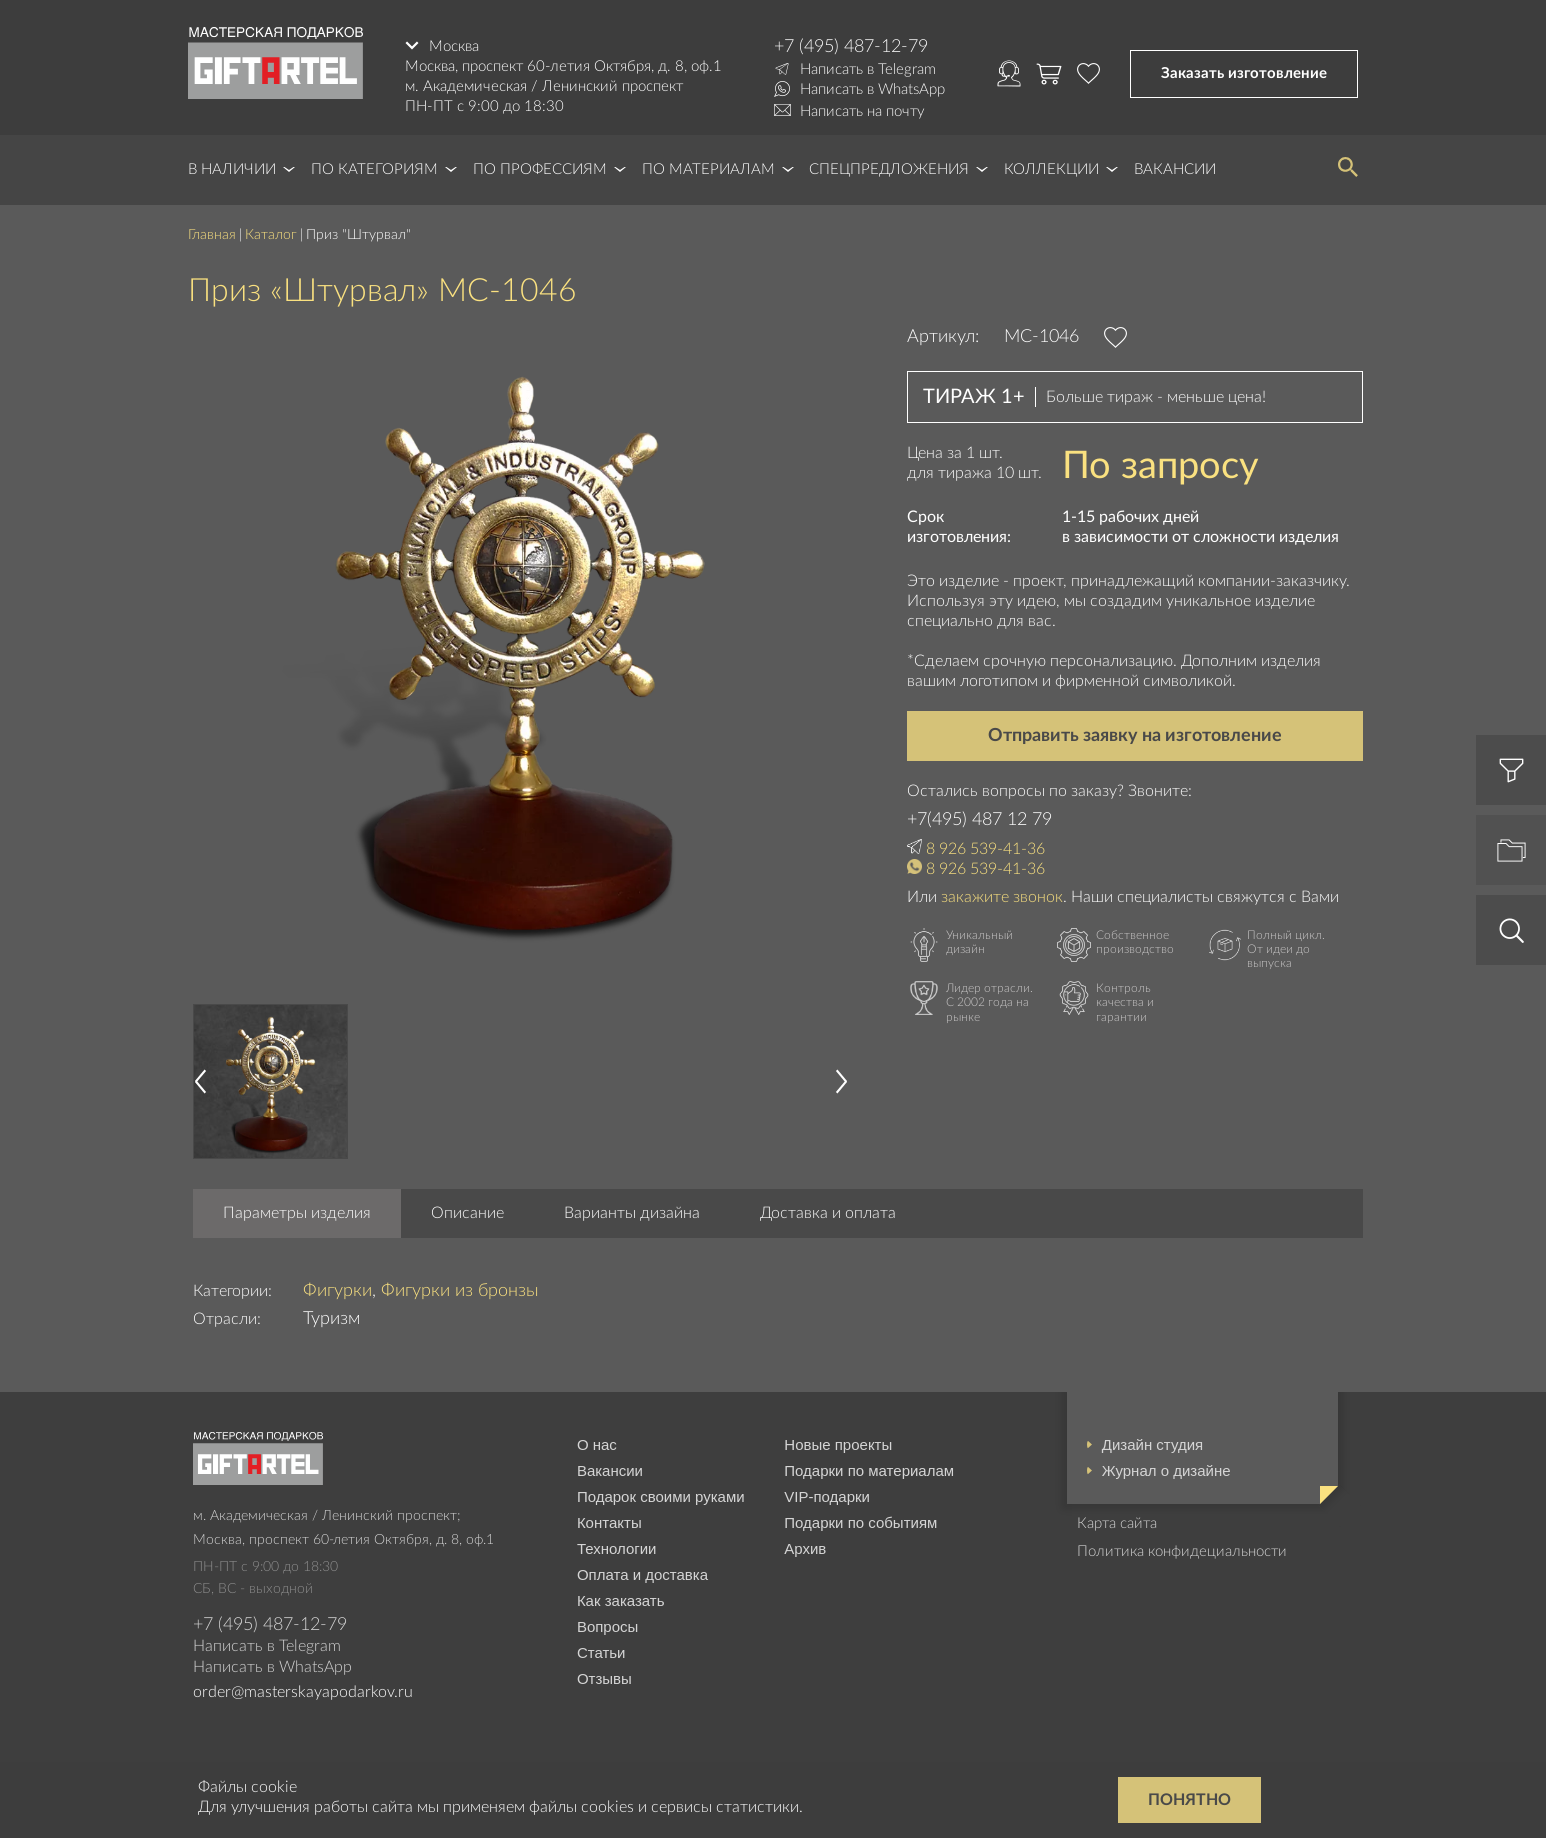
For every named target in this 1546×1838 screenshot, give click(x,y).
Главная (212, 235)
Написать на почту (862, 111)
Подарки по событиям (860, 1522)
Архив (805, 1548)
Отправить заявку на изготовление (1135, 736)
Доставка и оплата (828, 1213)
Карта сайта (1117, 1523)
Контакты (609, 1522)
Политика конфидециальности (1182, 1551)
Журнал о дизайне (1166, 1470)
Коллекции (1051, 169)
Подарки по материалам (869, 1470)
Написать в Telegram (868, 69)
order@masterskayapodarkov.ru (303, 1692)
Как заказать (621, 1600)
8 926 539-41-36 (985, 849)
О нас (597, 1444)
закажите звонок (1002, 897)
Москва (454, 46)
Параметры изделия (297, 1213)
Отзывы (604, 1678)
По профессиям (540, 169)
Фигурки (337, 1291)
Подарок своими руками (661, 1496)
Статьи (601, 1652)
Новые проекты (838, 1444)
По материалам (708, 169)
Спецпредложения (889, 169)
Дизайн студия (1152, 1444)
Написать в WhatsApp (872, 89)
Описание (467, 1213)
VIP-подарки (827, 1496)
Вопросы (607, 1626)
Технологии (617, 1548)
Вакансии (1175, 169)
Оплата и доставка (642, 1574)
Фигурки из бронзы (460, 1291)
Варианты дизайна (632, 1213)
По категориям (374, 169)
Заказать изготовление (1244, 73)
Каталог (271, 235)
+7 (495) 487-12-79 (851, 47)
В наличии (232, 169)
